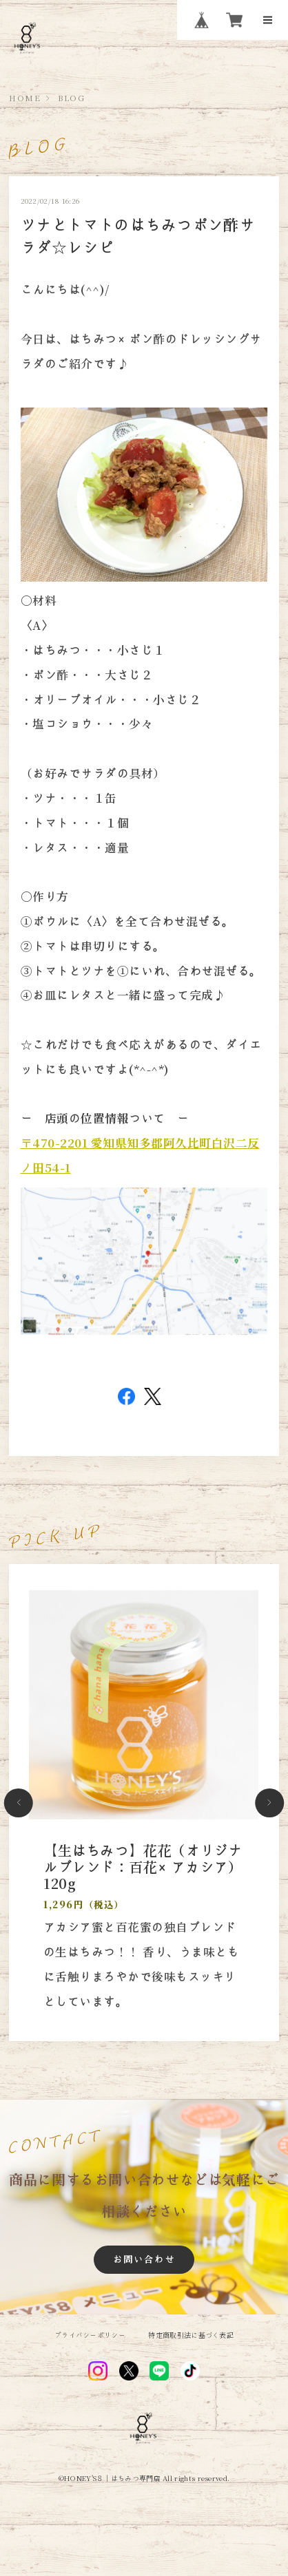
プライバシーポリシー (89, 2335)
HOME (25, 98)
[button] (18, 1802)
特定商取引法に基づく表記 (191, 2335)
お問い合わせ (144, 2259)
